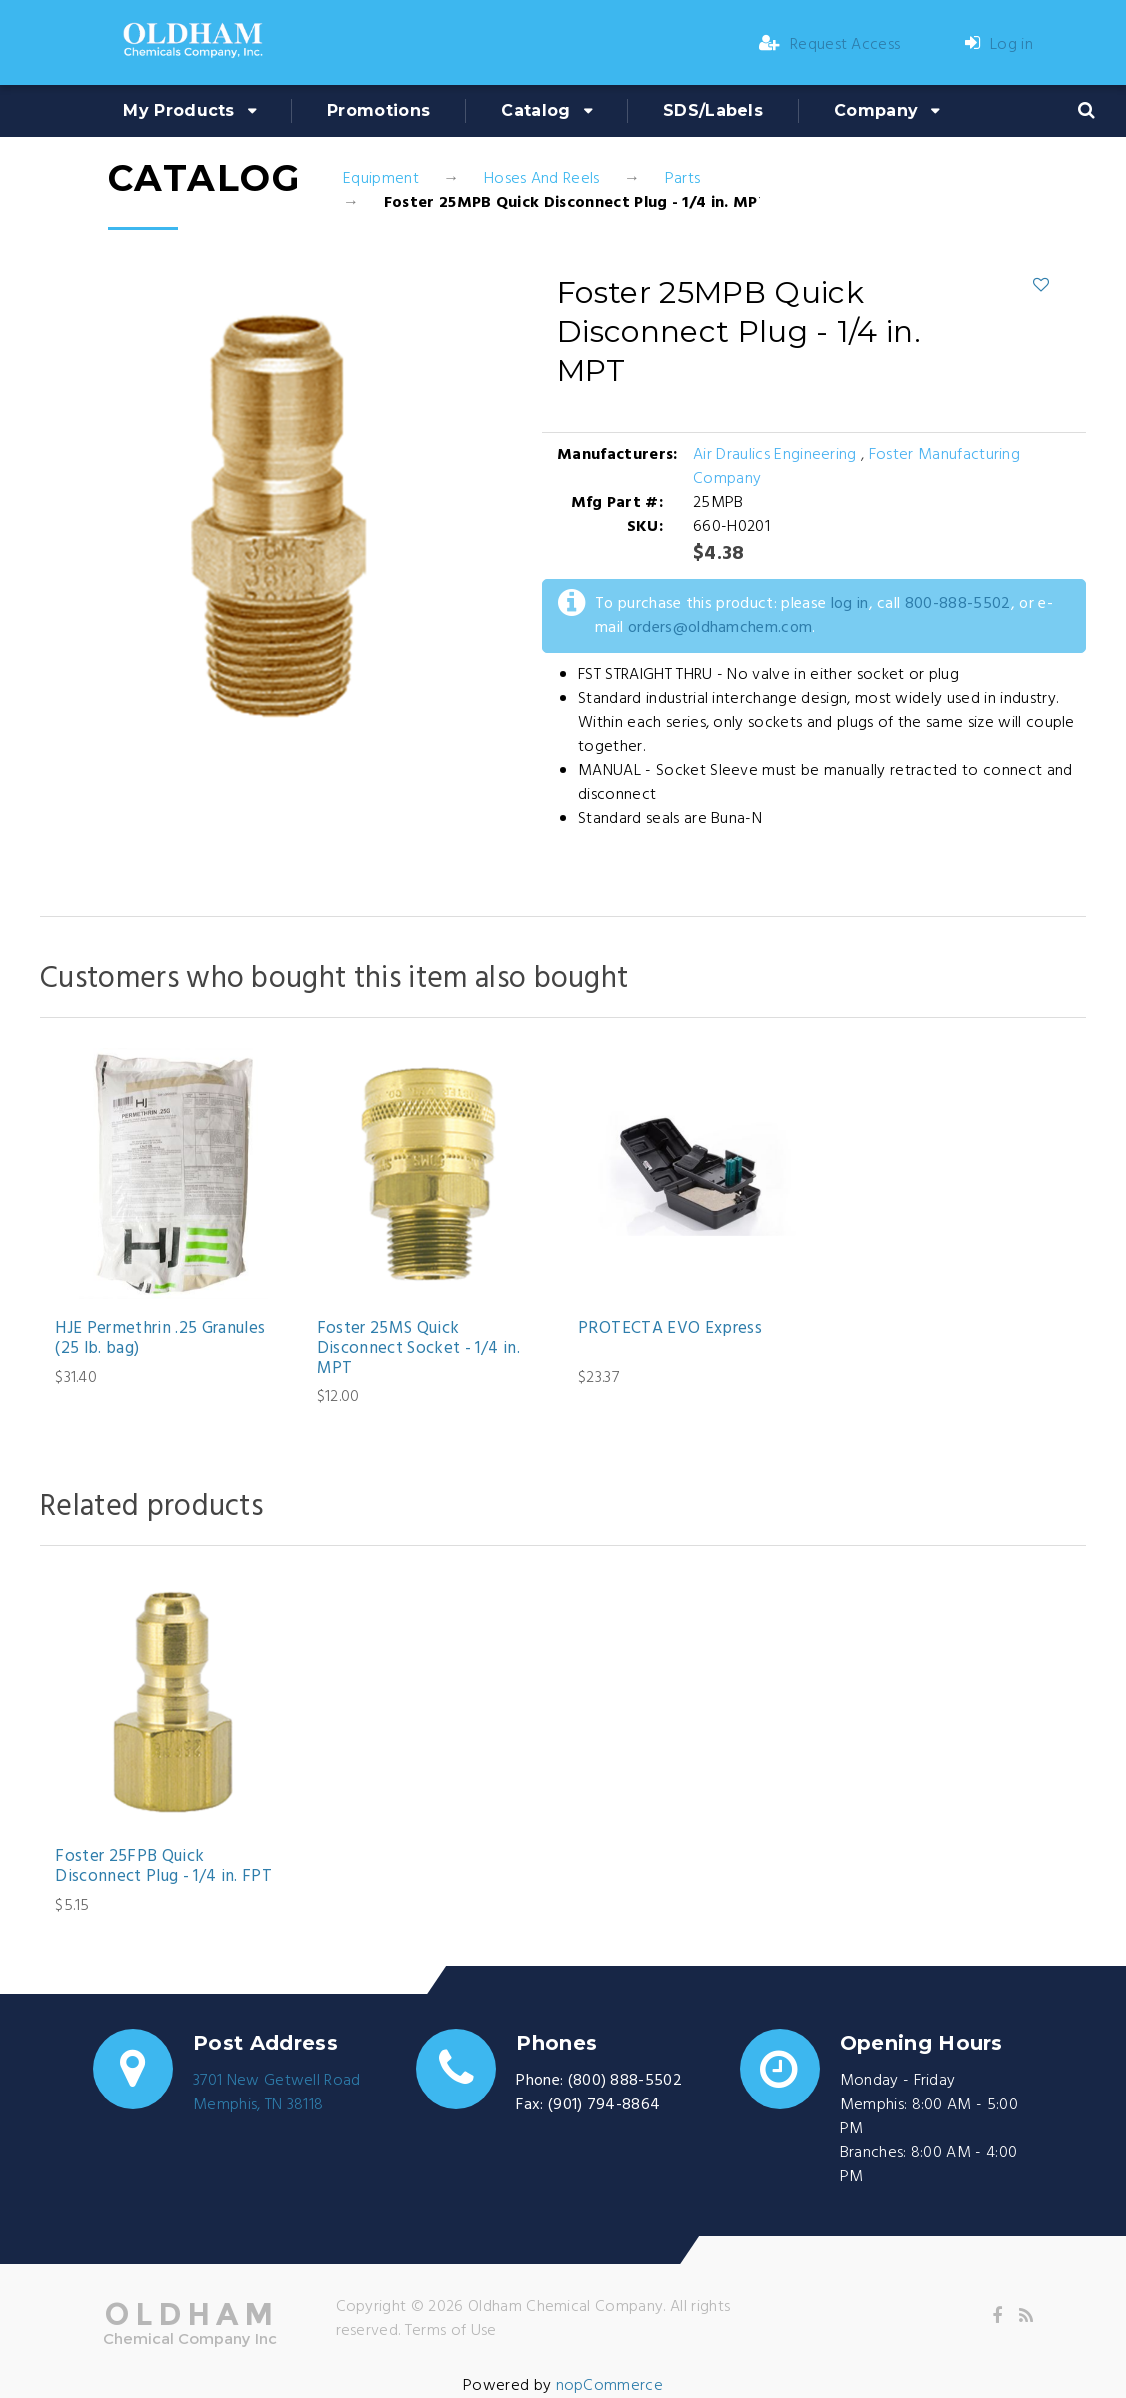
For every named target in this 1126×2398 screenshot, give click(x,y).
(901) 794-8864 (604, 2105)
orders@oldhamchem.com (720, 628)
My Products (179, 110)
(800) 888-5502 (625, 2081)
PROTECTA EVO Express (670, 1329)
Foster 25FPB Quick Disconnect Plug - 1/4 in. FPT (163, 1867)
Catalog (535, 110)
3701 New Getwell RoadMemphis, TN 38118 (277, 2093)
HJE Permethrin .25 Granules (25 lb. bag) (160, 1339)
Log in (999, 45)
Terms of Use (451, 2331)
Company (876, 110)
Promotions (378, 110)
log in (850, 604)
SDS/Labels (713, 110)
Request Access (830, 45)
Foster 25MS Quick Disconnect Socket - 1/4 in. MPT (418, 1349)
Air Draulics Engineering (775, 455)
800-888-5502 (958, 604)
